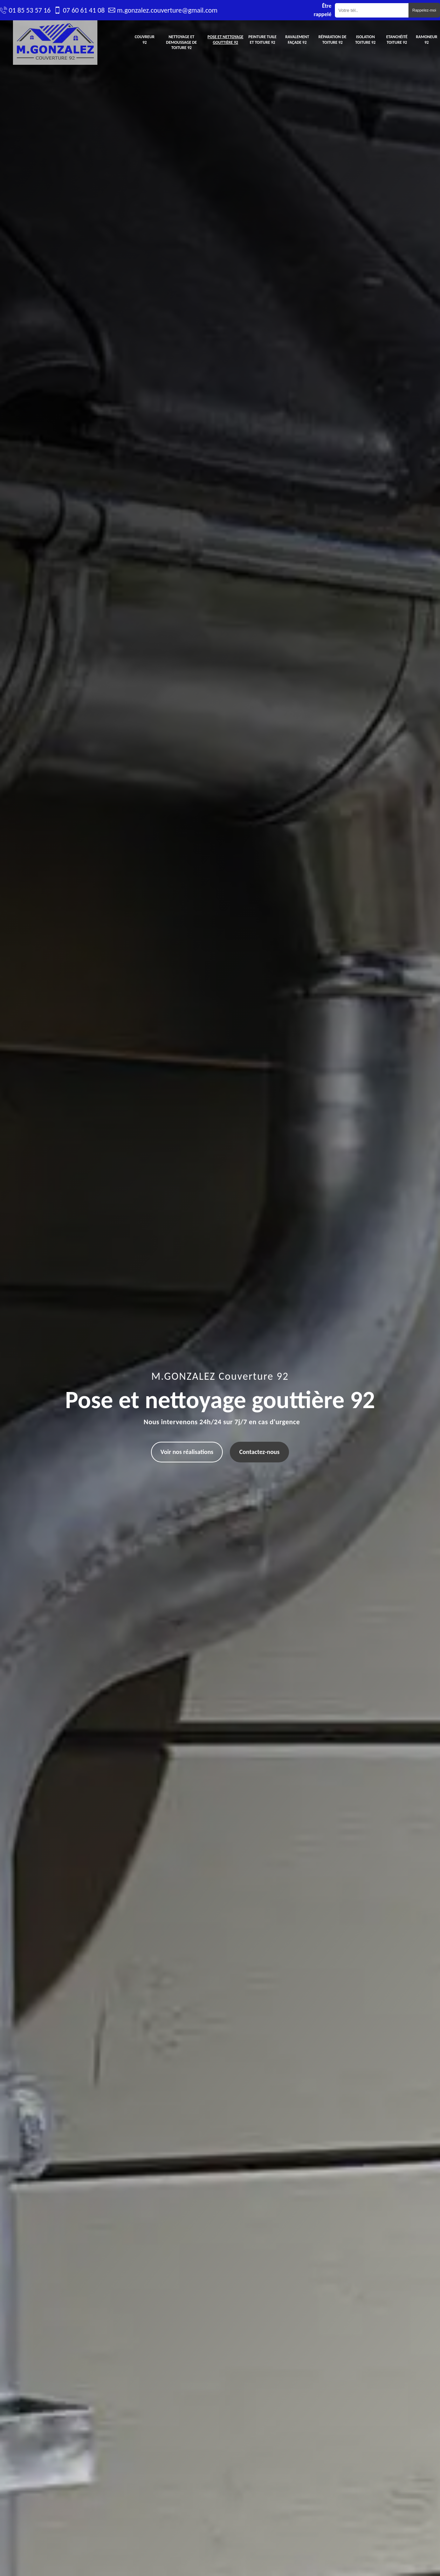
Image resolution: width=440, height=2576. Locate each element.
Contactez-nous (259, 1452)
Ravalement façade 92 (297, 39)
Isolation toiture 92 (365, 39)
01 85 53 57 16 (29, 10)
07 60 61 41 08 (83, 10)
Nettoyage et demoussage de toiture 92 (181, 42)
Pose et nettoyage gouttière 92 (225, 39)
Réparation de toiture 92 (332, 39)
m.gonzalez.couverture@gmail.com (167, 10)
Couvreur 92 (145, 39)
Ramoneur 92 (426, 39)
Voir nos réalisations (186, 1452)
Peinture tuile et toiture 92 (262, 39)
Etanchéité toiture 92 (396, 39)
